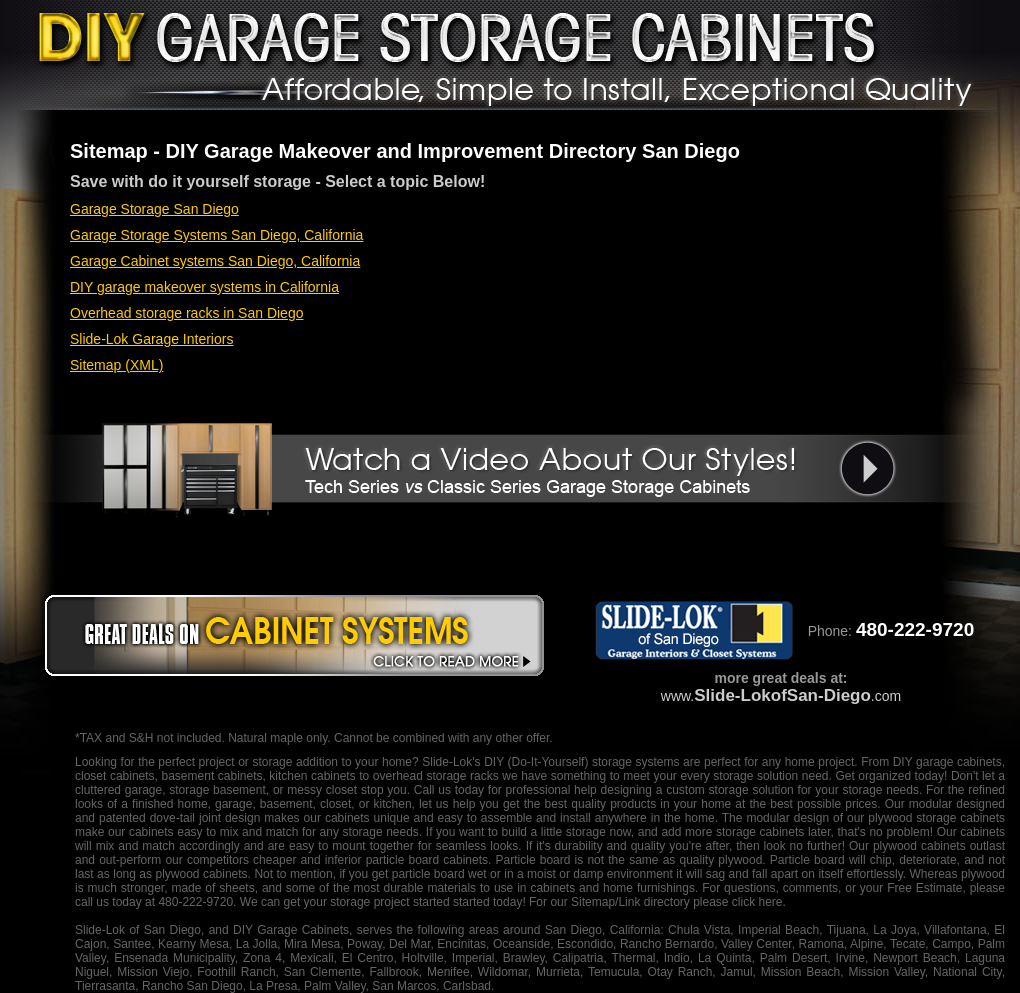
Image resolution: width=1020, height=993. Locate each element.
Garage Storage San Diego (154, 209)
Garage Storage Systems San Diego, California (216, 235)
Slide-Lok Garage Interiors (151, 339)
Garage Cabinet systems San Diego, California (215, 261)
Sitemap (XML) (116, 365)
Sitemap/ (593, 902)
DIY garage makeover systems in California (204, 287)
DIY (494, 762)
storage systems (636, 762)
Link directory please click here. (701, 902)
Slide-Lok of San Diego (138, 930)
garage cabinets (959, 762)
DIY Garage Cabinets (291, 930)
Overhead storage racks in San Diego (186, 313)
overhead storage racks (436, 776)
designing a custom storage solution (697, 790)
